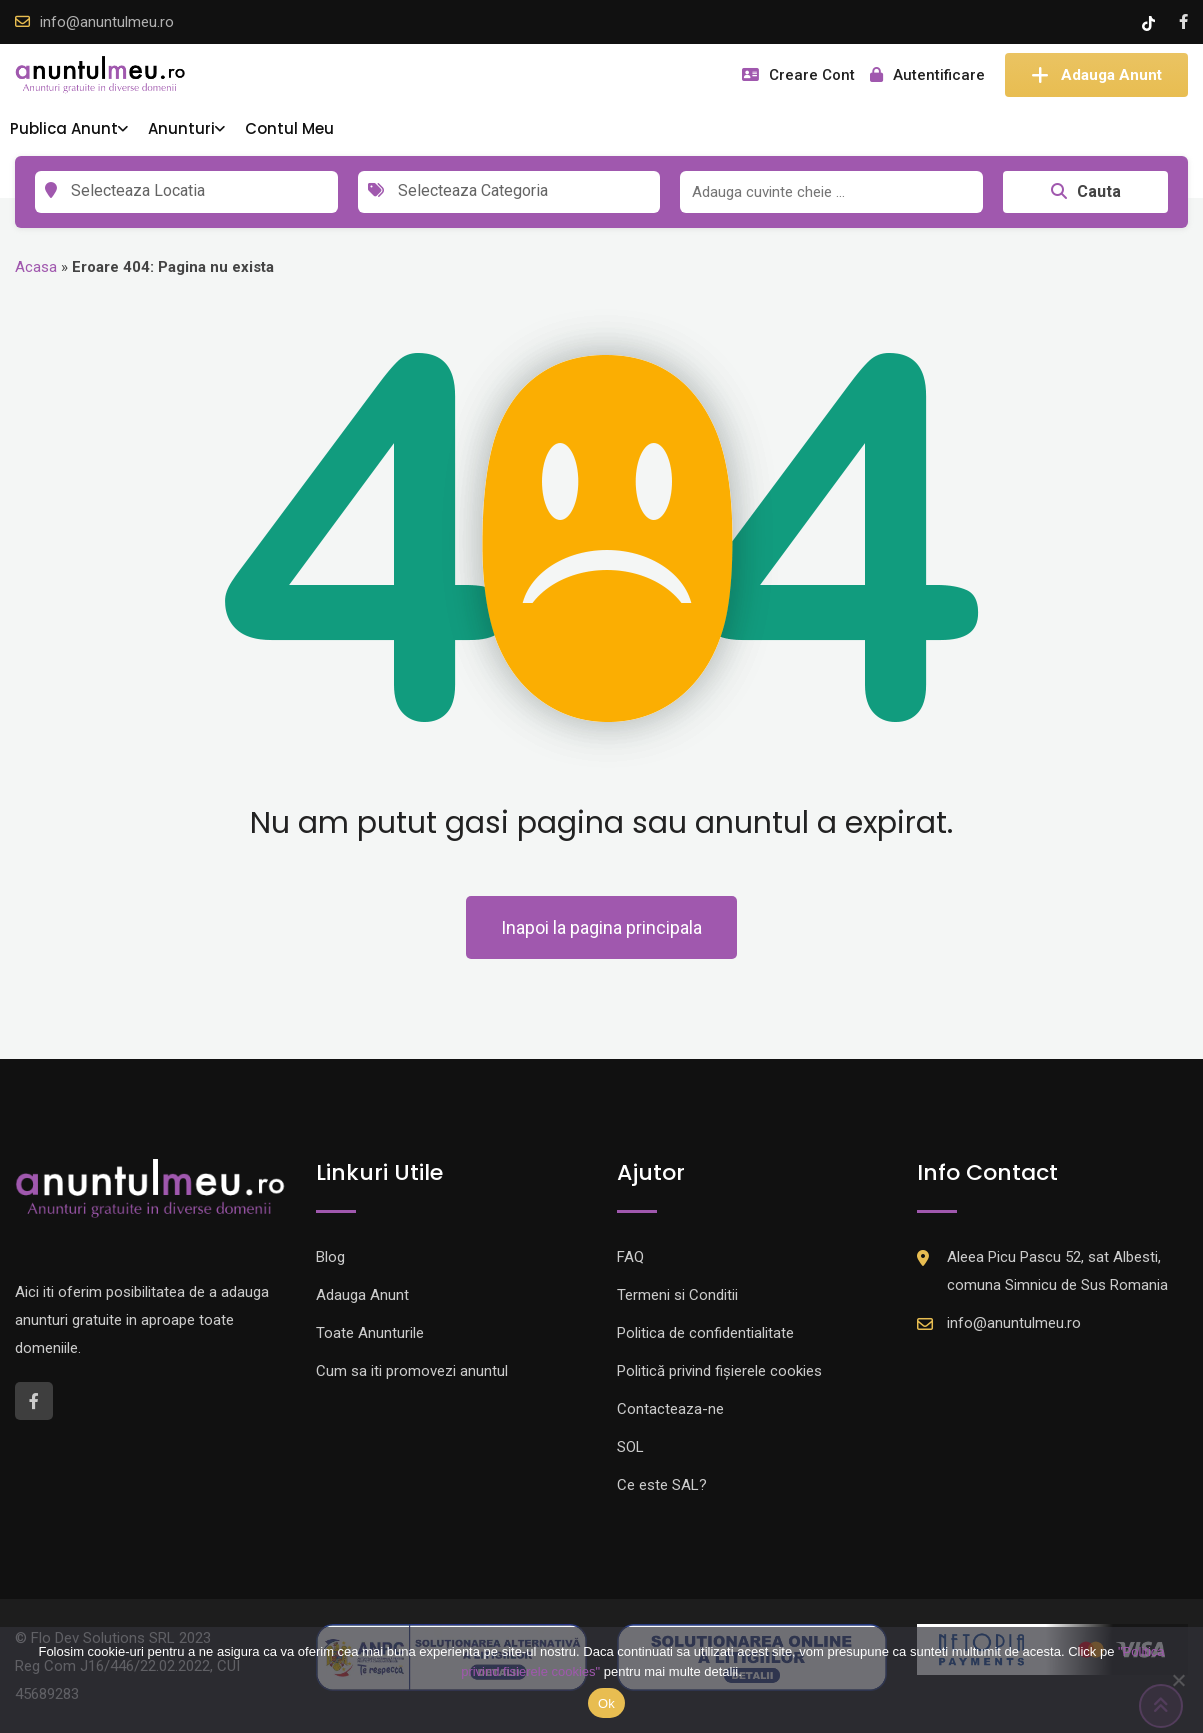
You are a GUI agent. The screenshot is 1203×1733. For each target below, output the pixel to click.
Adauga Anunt (1096, 75)
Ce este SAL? (662, 1485)
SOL (630, 1447)
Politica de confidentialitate (705, 1333)
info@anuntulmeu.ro (107, 22)
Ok (606, 1703)
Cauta (1086, 191)
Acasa (36, 267)
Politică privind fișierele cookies (719, 1371)
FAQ (630, 1257)
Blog (330, 1257)
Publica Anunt (64, 128)
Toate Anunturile (370, 1333)
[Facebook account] (1183, 22)
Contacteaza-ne (670, 1409)
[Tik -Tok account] (1150, 22)
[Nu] (1178, 1680)
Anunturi (181, 128)
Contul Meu (289, 128)
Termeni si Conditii (677, 1295)
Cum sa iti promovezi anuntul (412, 1371)
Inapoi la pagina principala (601, 927)
